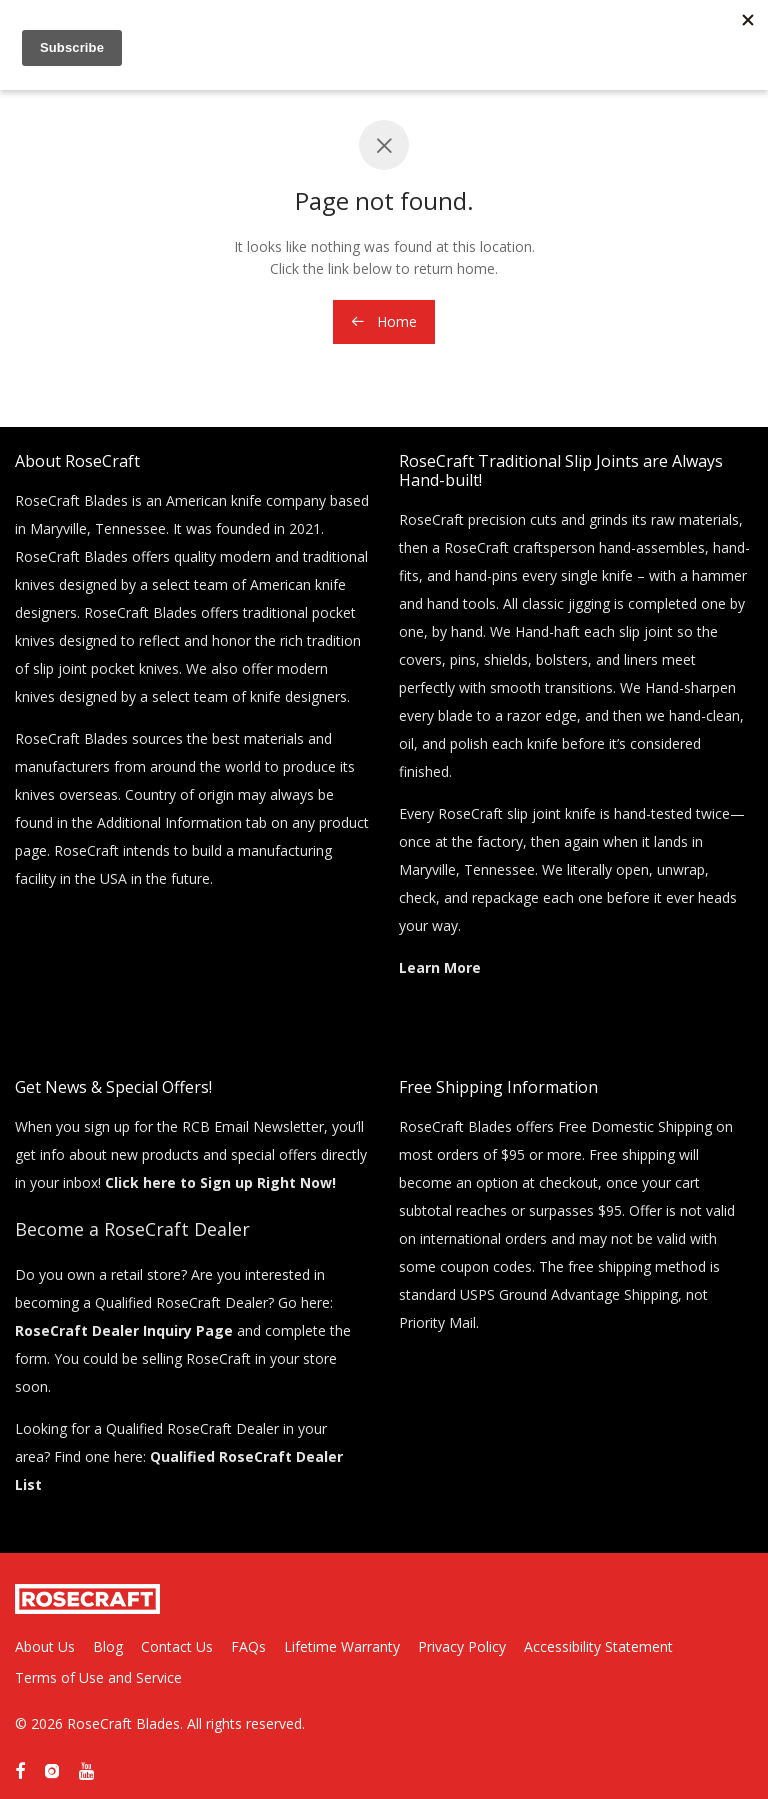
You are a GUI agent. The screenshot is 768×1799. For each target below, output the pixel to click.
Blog (108, 1646)
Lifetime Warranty (342, 1646)
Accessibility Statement (598, 1646)
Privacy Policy (462, 1646)
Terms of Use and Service (98, 1677)
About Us (45, 1646)
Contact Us (177, 1646)
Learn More (440, 967)
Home (384, 321)
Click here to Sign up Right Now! (220, 1182)
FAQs (248, 1646)
